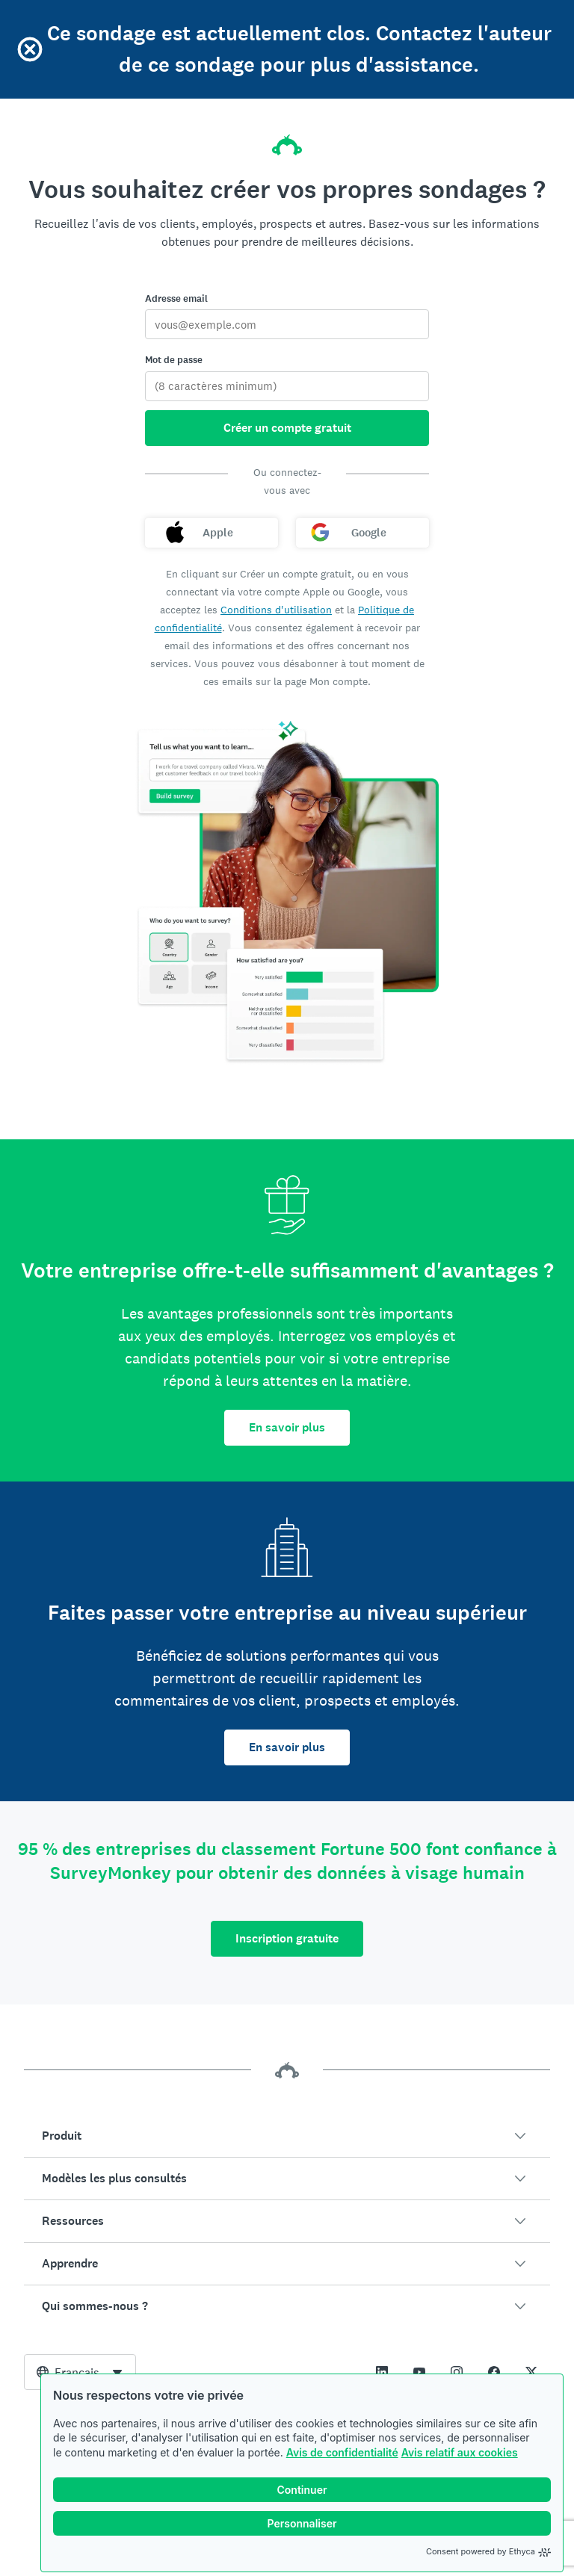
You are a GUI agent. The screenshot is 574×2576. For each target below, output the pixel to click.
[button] (287, 2136)
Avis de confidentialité (342, 2452)
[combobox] (80, 2372)
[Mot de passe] (287, 386)
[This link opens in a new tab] (382, 2372)
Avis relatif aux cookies (459, 2452)
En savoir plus (287, 1427)
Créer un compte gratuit (287, 428)
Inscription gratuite (287, 1938)
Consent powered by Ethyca (488, 2551)
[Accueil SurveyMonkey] (287, 133)
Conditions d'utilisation (276, 609)
